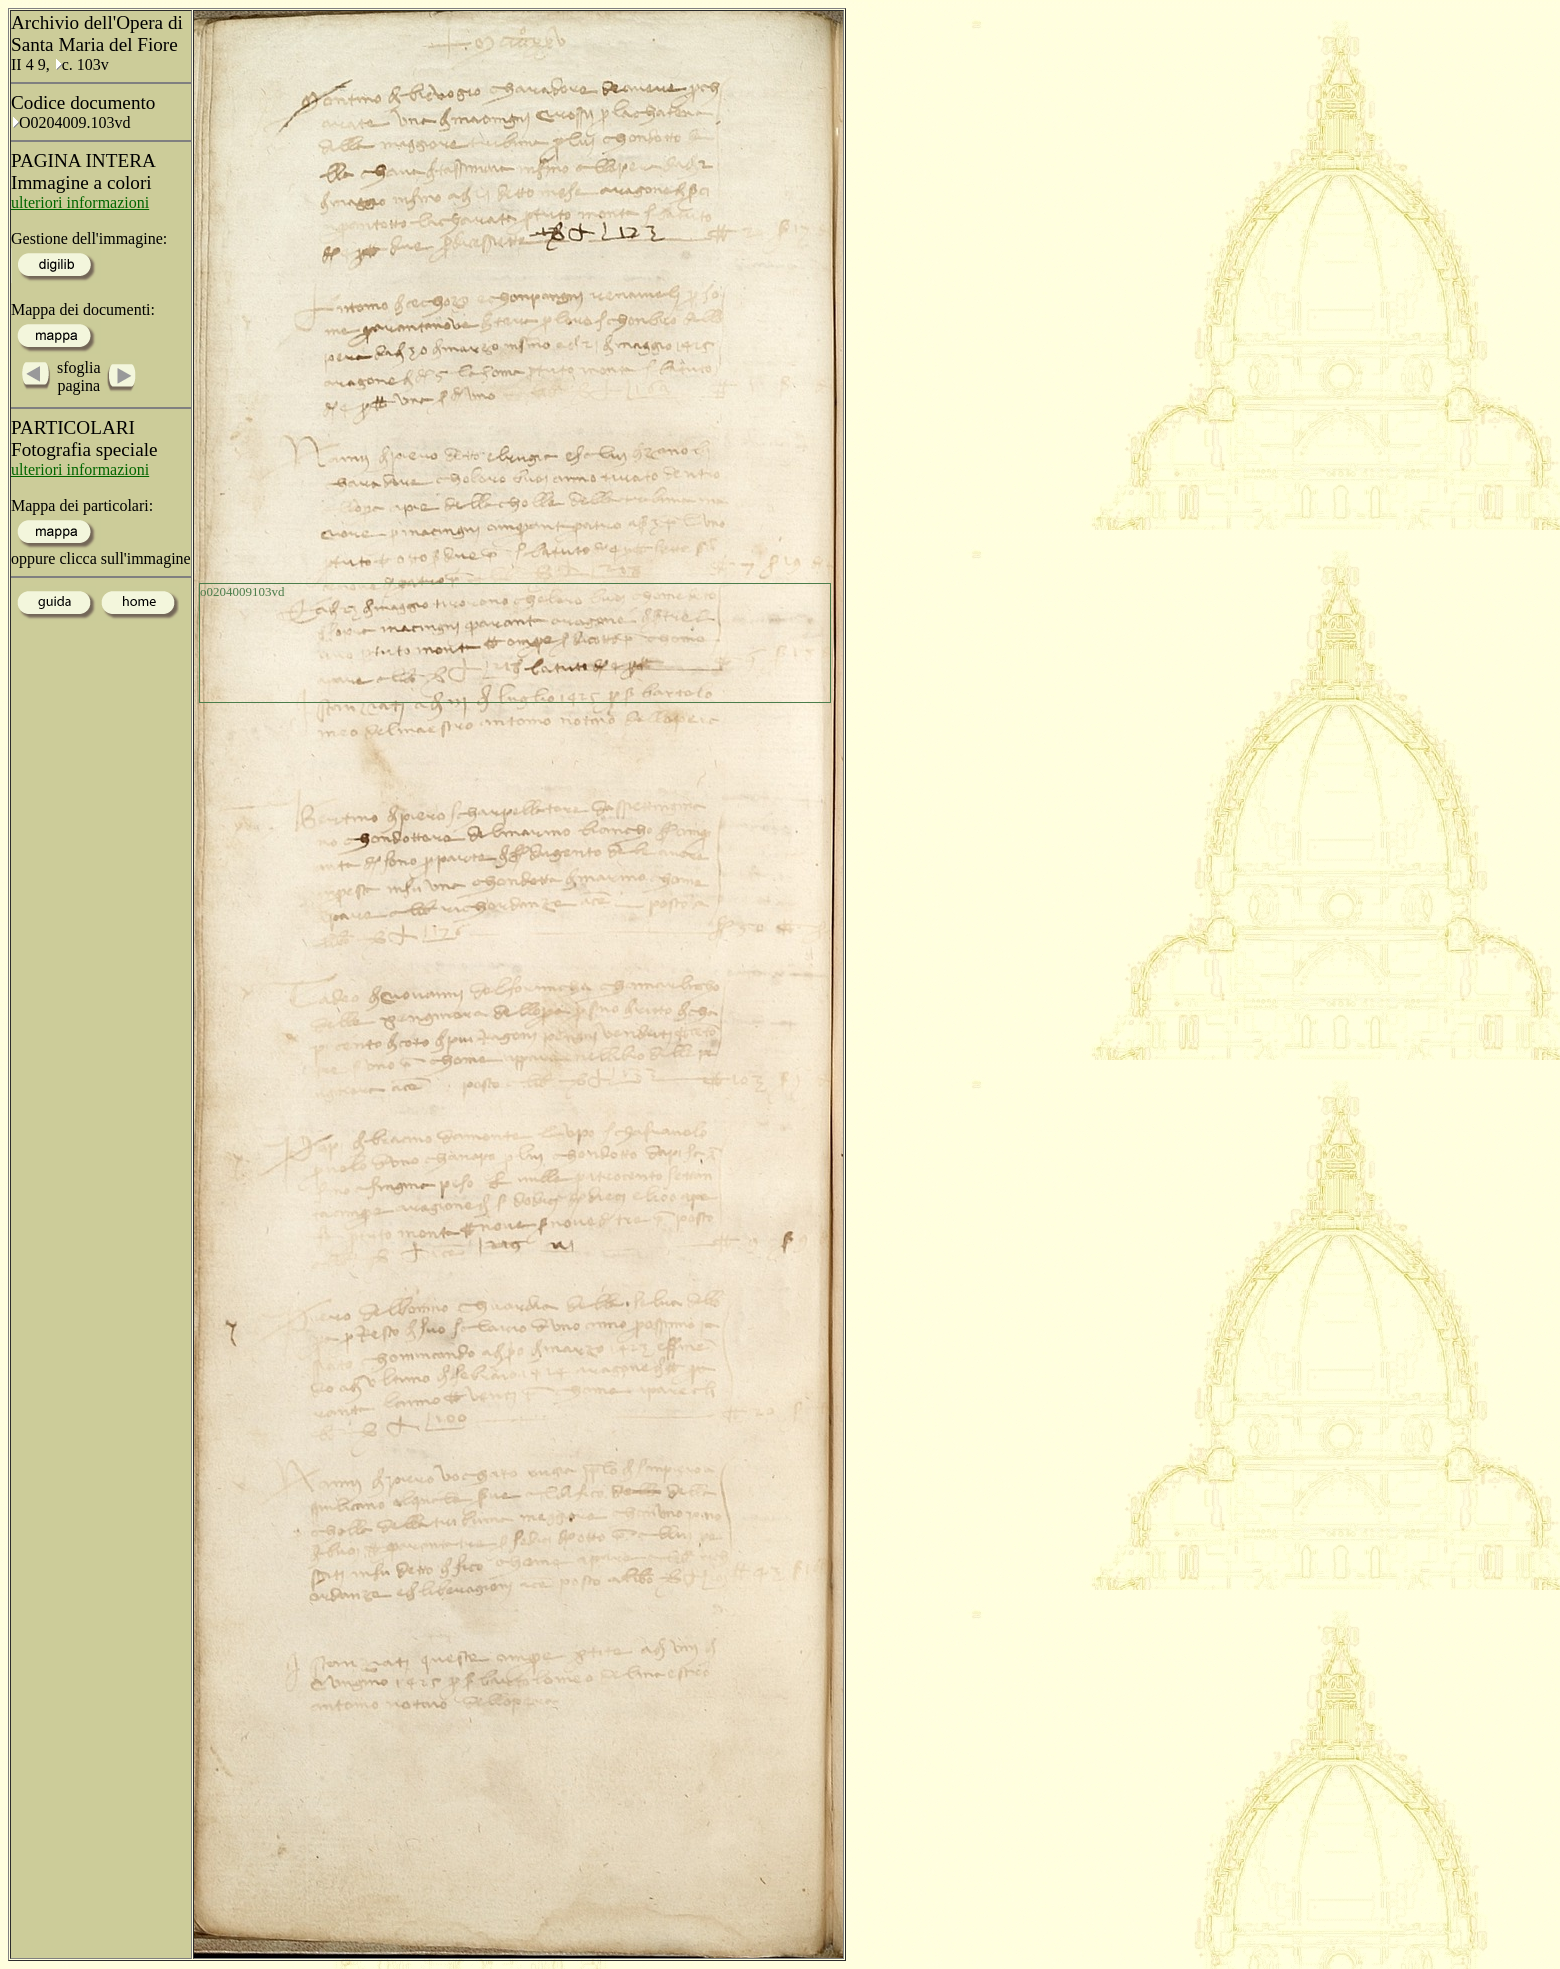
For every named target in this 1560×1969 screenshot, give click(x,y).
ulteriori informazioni (80, 202)
